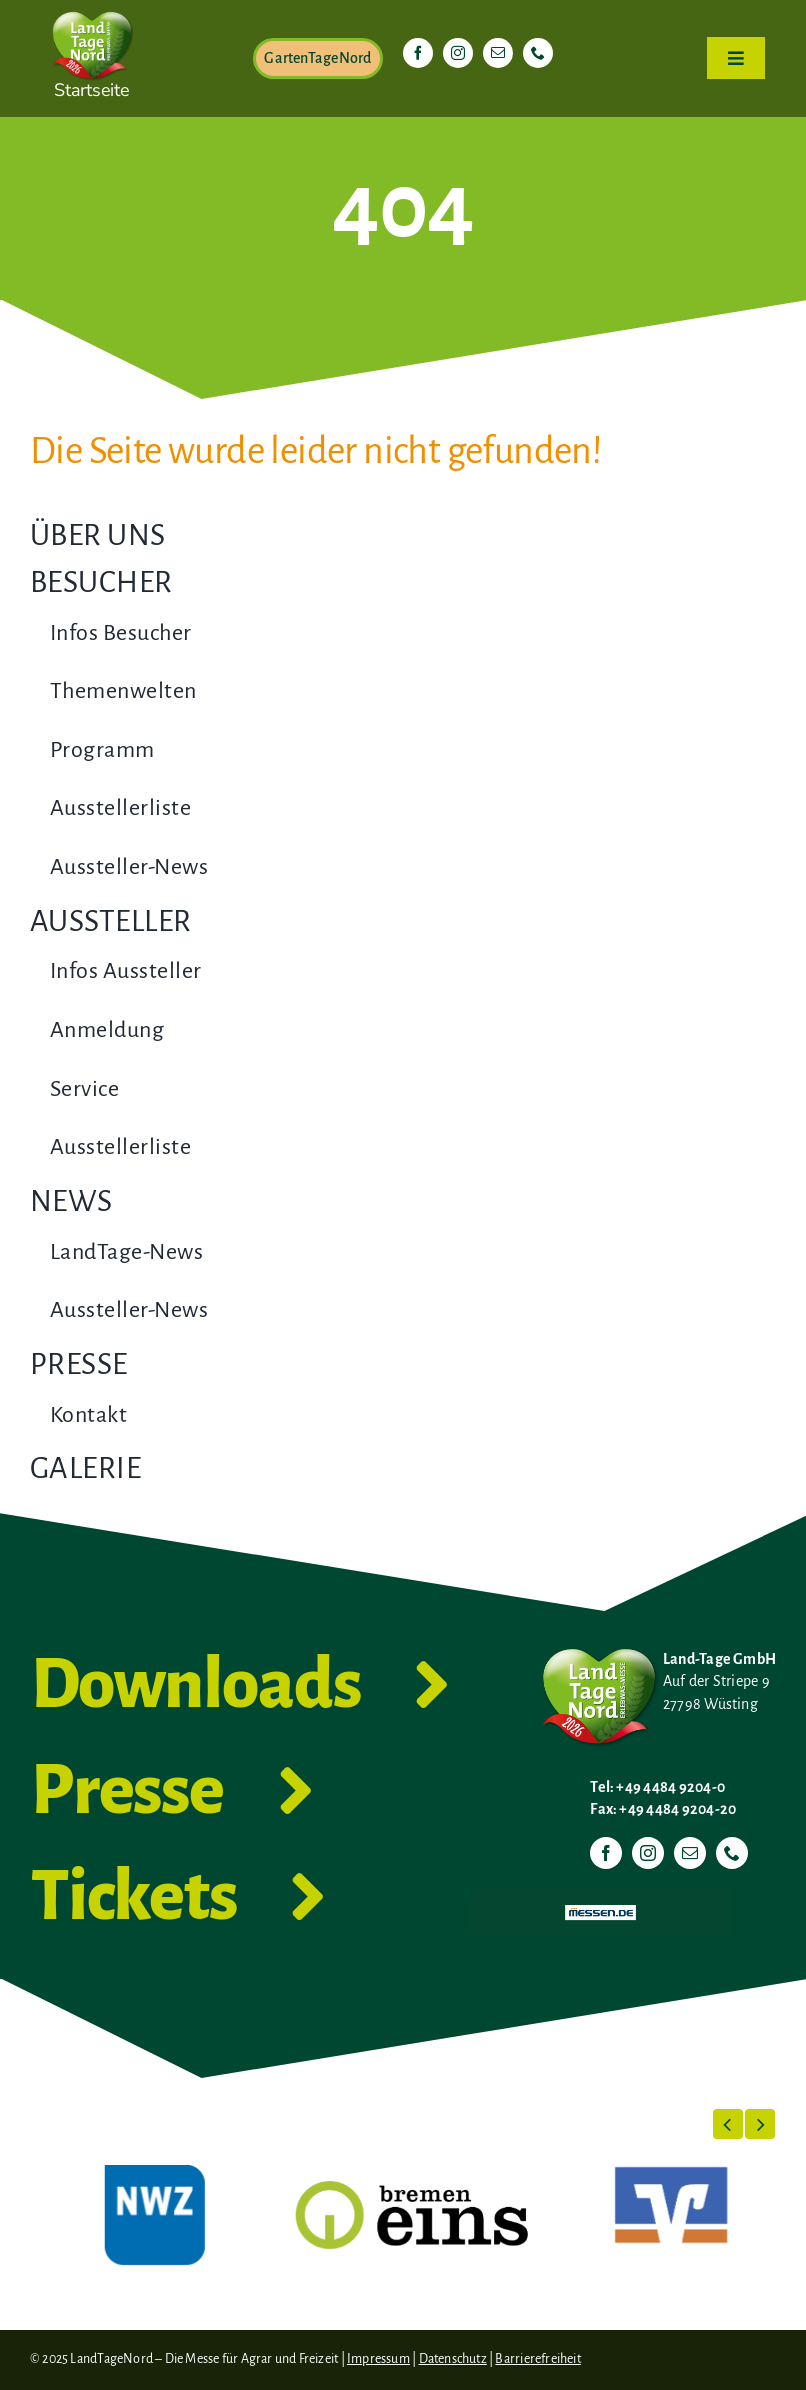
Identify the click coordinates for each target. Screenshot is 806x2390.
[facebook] (418, 53)
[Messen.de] (600, 1897)
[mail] (498, 53)
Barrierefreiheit (537, 2359)
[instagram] (458, 53)
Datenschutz (453, 2359)
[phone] (538, 53)
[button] (728, 2124)
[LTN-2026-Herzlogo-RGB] (92, 8)
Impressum (378, 2359)
